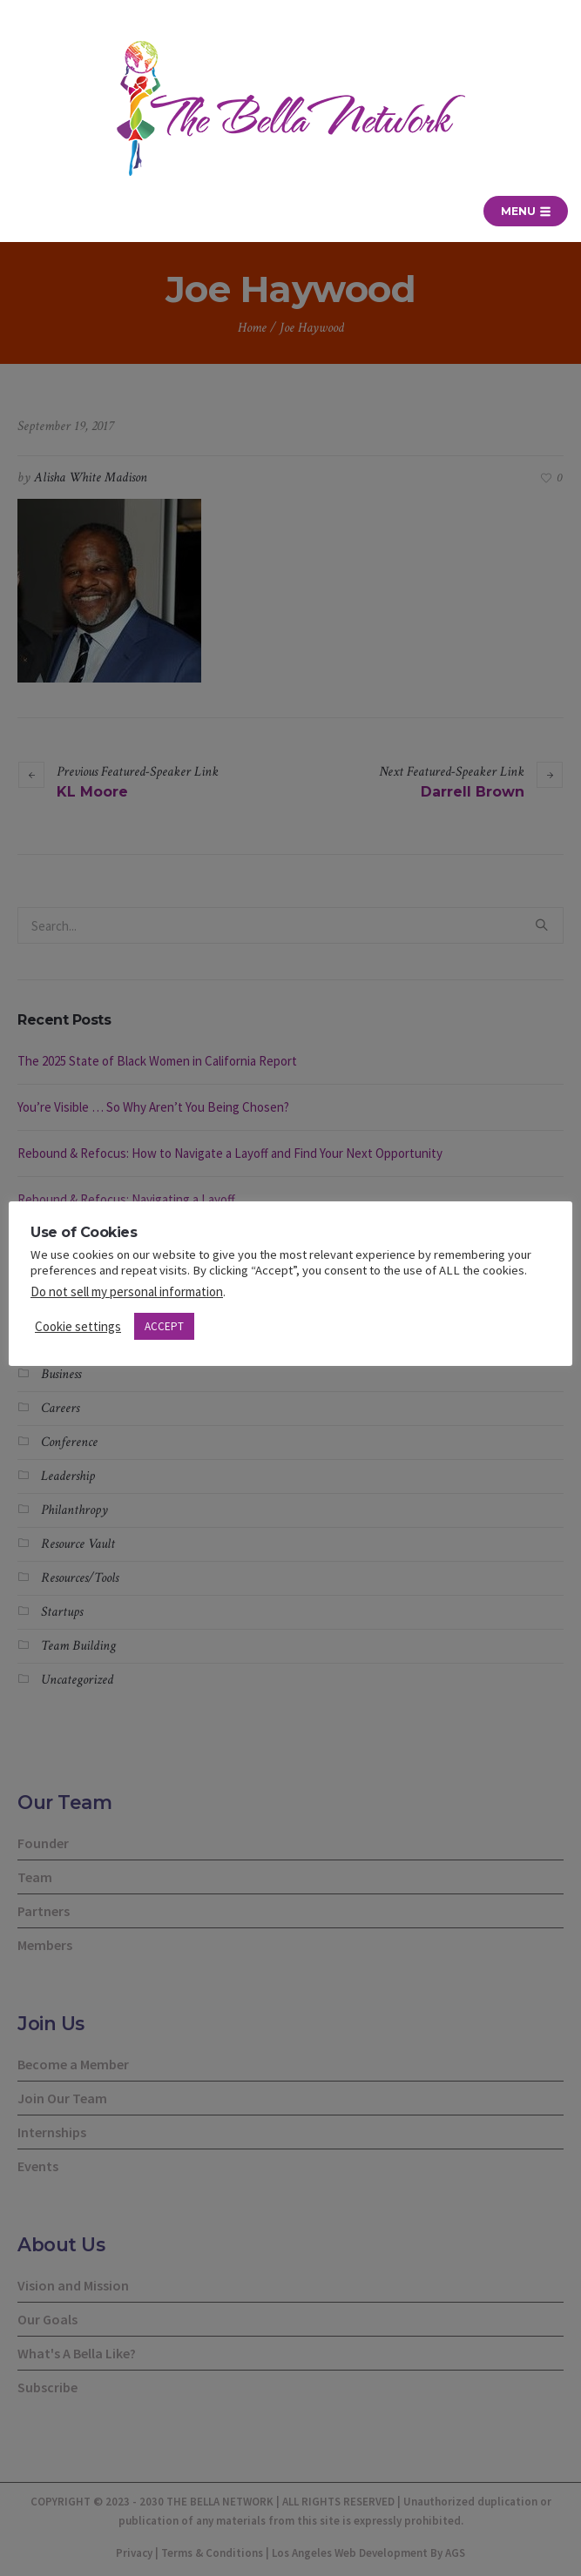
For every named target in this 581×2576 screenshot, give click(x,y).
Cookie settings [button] (78, 1326)
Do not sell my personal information (126, 1291)
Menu (526, 211)
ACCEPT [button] (164, 1326)
